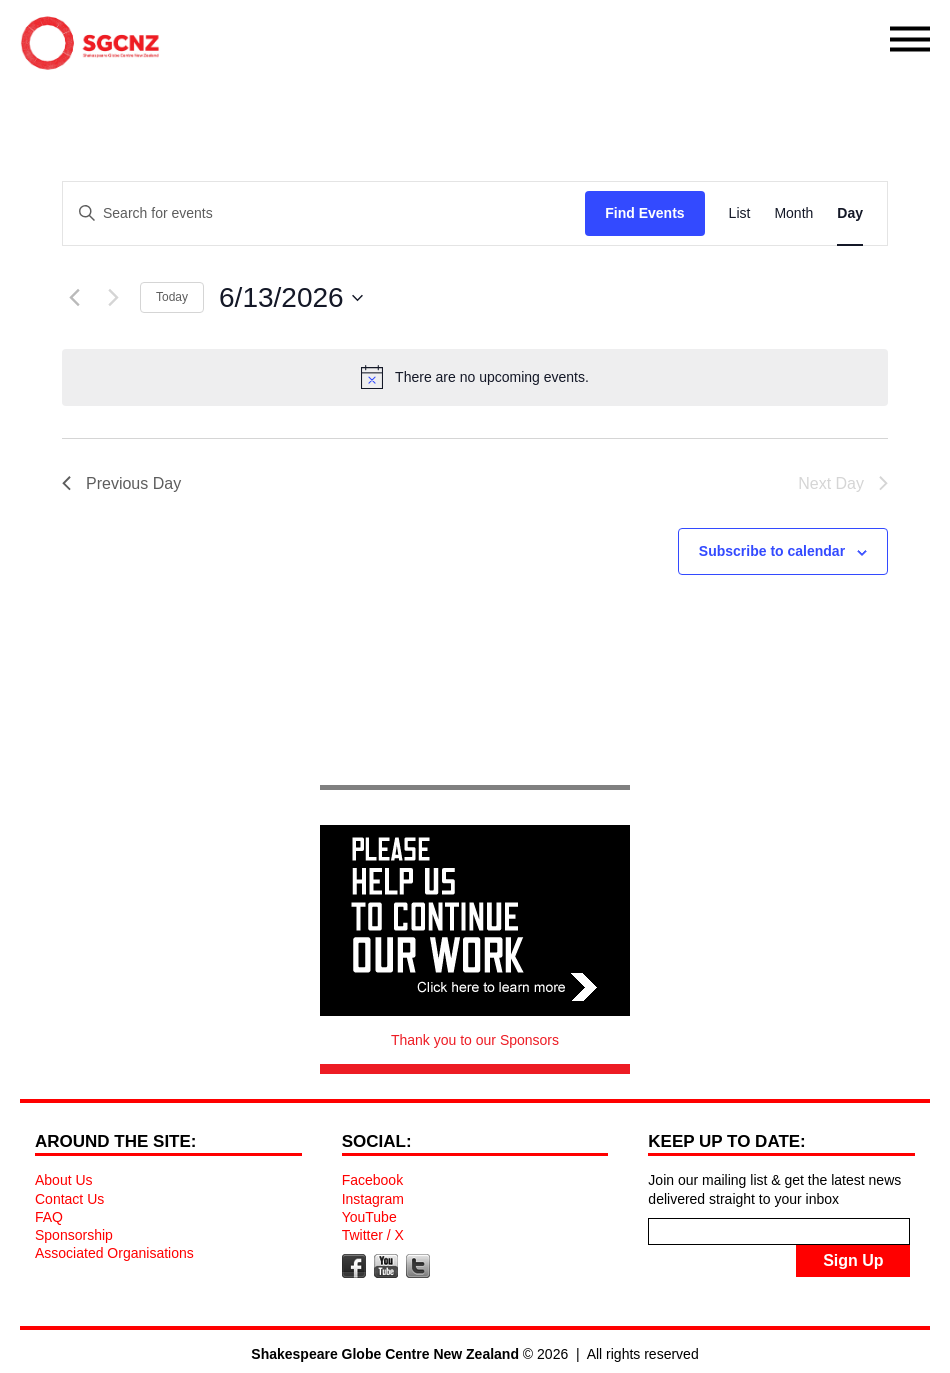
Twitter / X (373, 1235)
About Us (64, 1180)
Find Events (644, 213)
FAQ (49, 1217)
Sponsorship (74, 1235)
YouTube (369, 1217)
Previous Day (121, 483)
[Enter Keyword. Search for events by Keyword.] (324, 213)
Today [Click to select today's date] (172, 297)
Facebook (372, 1180)
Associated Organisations (114, 1253)
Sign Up (853, 1260)
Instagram (373, 1199)
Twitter (418, 1266)
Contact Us (69, 1199)
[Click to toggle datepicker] (291, 298)
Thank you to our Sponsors (475, 1040)
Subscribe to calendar (772, 551)
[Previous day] (74, 298)
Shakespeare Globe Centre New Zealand (95, 47)
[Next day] (113, 298)
